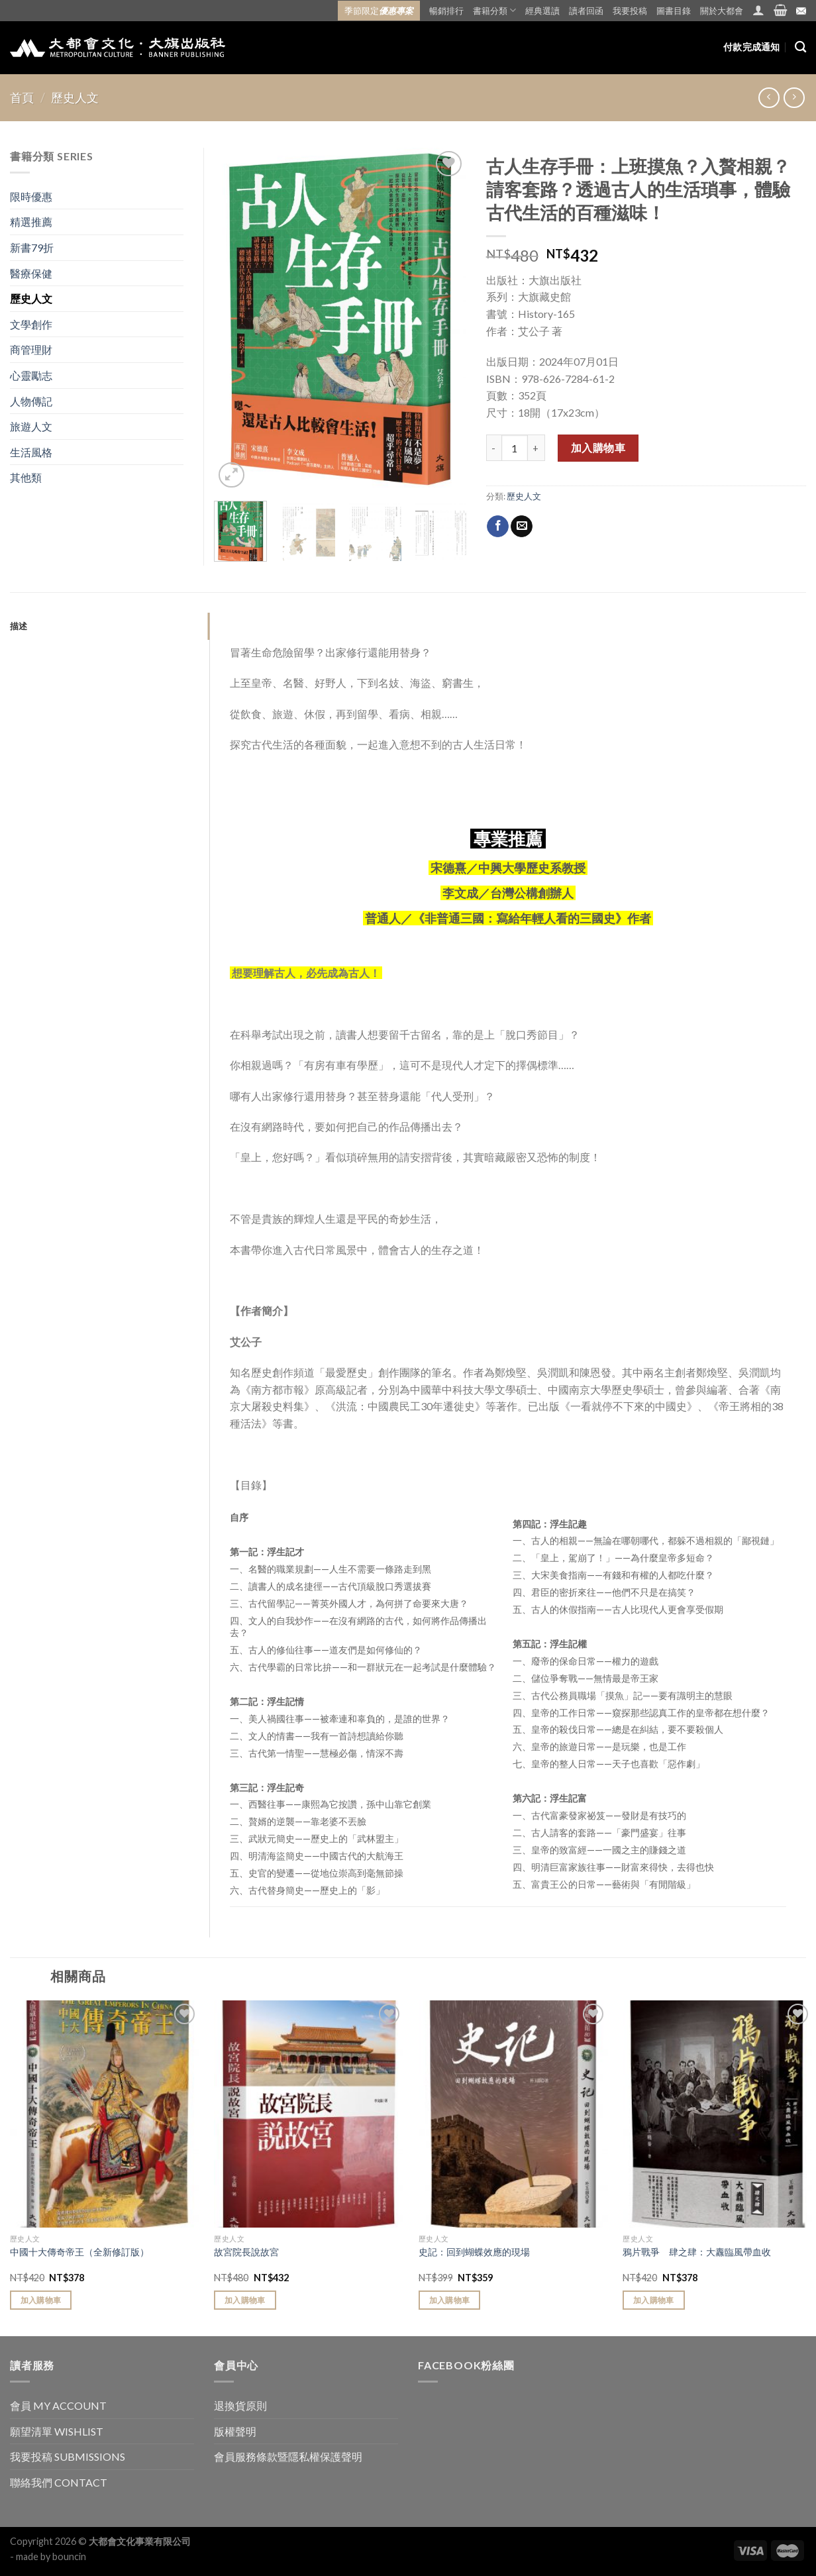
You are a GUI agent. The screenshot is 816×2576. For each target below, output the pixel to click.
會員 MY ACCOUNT (58, 2405)
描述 (19, 626)
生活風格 (31, 452)
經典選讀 (542, 10)
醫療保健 (31, 273)
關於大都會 (721, 10)
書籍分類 (494, 10)
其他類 (26, 477)
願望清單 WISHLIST (56, 2431)
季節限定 (378, 10)
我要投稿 (630, 10)
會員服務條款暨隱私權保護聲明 (288, 2456)
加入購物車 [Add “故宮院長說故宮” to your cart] (245, 2300)
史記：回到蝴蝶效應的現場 (474, 2251)
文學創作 (31, 324)
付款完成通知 (751, 46)
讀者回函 (586, 10)
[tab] (109, 626)
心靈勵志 (31, 375)
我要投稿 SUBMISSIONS (67, 2456)
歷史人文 (75, 97)
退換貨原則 (240, 2405)
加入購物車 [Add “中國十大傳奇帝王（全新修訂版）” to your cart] (41, 2300)
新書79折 (32, 247)
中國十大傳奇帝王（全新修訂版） (79, 2251)
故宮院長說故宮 (246, 2251)
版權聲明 (235, 2431)
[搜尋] (800, 47)
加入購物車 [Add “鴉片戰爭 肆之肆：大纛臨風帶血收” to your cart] (653, 2300)
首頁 (22, 97)
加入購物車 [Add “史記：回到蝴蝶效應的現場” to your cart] (449, 2300)
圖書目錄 (673, 10)
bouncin (69, 2556)
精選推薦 (31, 221)
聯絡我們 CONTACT (58, 2482)
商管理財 (31, 349)
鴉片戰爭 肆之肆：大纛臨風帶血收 (697, 2251)
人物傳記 (31, 401)
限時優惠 (31, 196)
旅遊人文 (31, 426)
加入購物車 (598, 447)
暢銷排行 (446, 10)
